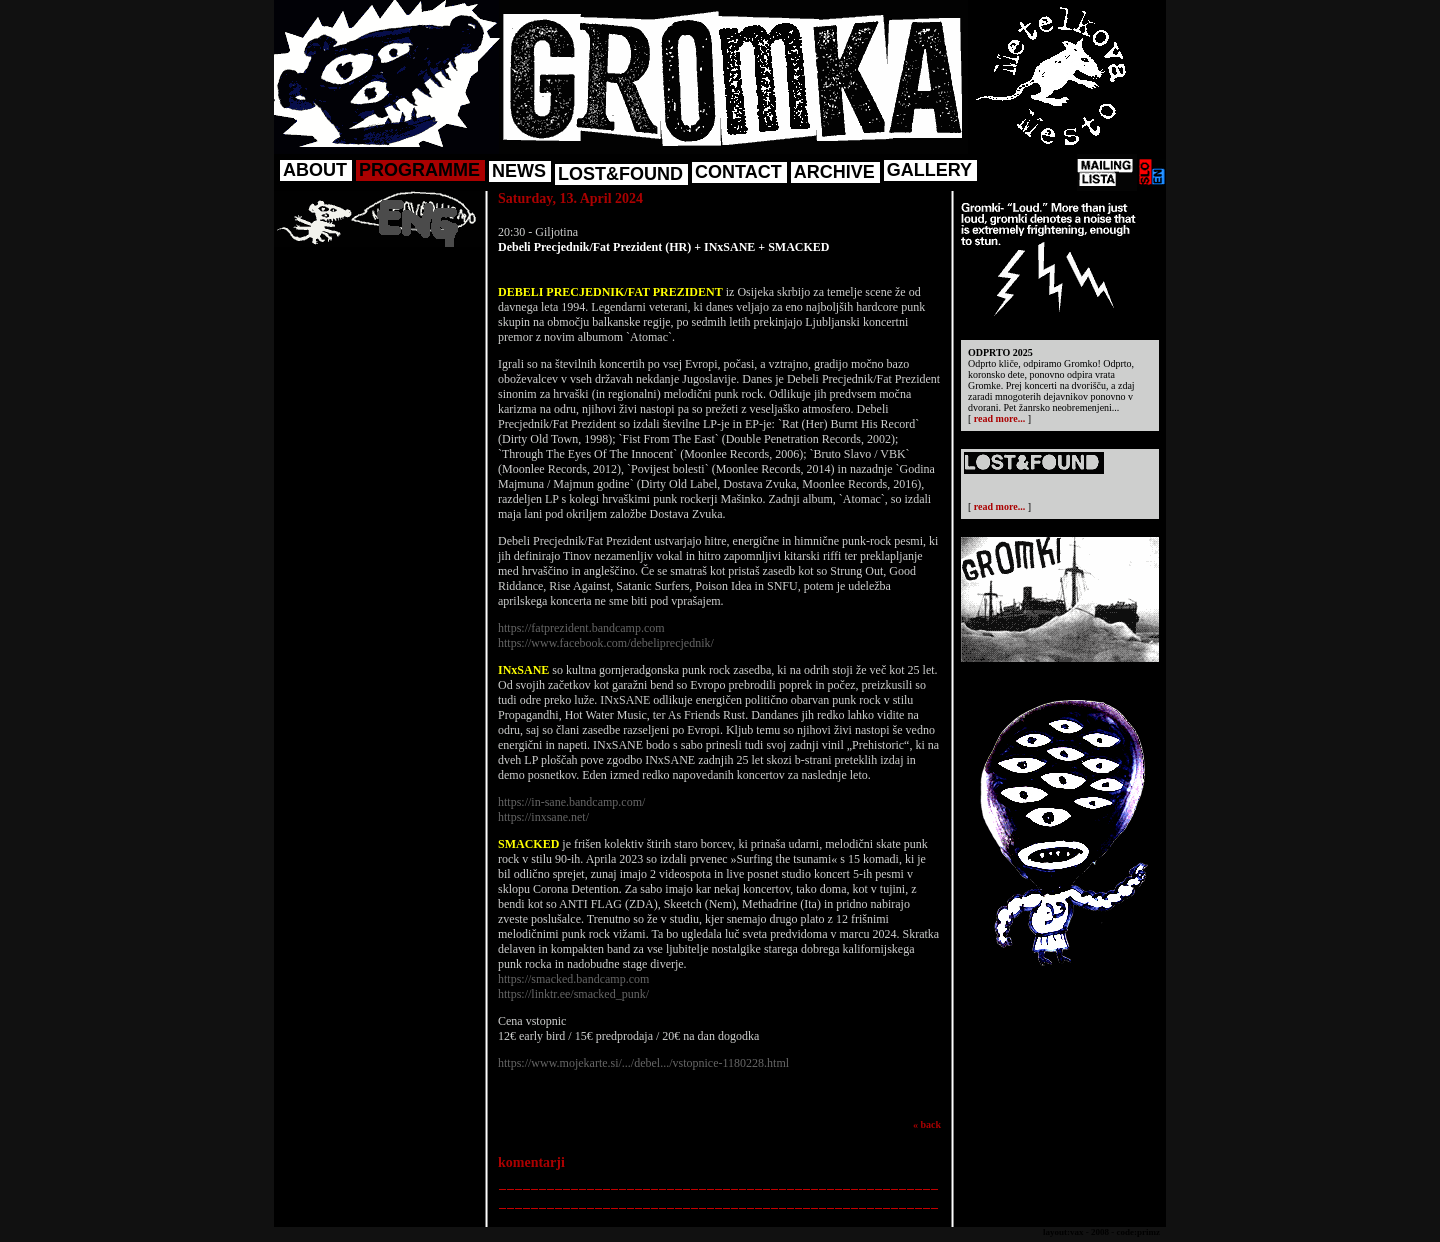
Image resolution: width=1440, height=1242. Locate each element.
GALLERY (929, 170)
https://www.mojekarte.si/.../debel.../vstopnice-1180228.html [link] (643, 1063)
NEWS (519, 171)
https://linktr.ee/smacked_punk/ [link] (573, 994)
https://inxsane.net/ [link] (543, 817)
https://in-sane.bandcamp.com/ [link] (571, 802)
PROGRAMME (419, 170)
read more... (999, 418)
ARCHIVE (834, 172)
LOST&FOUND (620, 174)
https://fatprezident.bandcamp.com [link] (581, 628)
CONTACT (738, 172)
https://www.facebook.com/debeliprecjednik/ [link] (606, 643)
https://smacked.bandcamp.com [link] (573, 979)
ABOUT (315, 170)
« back (927, 1124)
